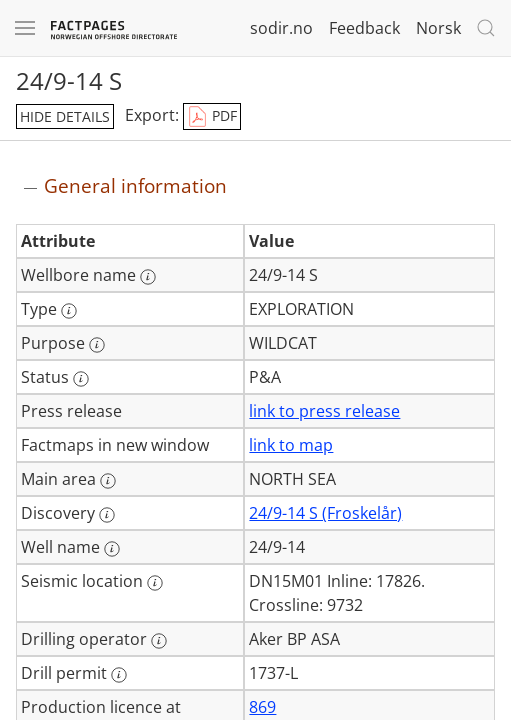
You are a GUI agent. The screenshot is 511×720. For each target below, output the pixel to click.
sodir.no (281, 28)
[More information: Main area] (108, 481)
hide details (65, 116)
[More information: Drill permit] (119, 675)
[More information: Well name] (112, 549)
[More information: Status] (81, 379)
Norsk (438, 28)
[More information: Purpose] (97, 345)
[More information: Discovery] (107, 515)
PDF (212, 117)
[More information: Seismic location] (155, 583)
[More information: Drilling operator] (159, 641)
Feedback (364, 28)
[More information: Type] (69, 311)
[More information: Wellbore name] (148, 277)
